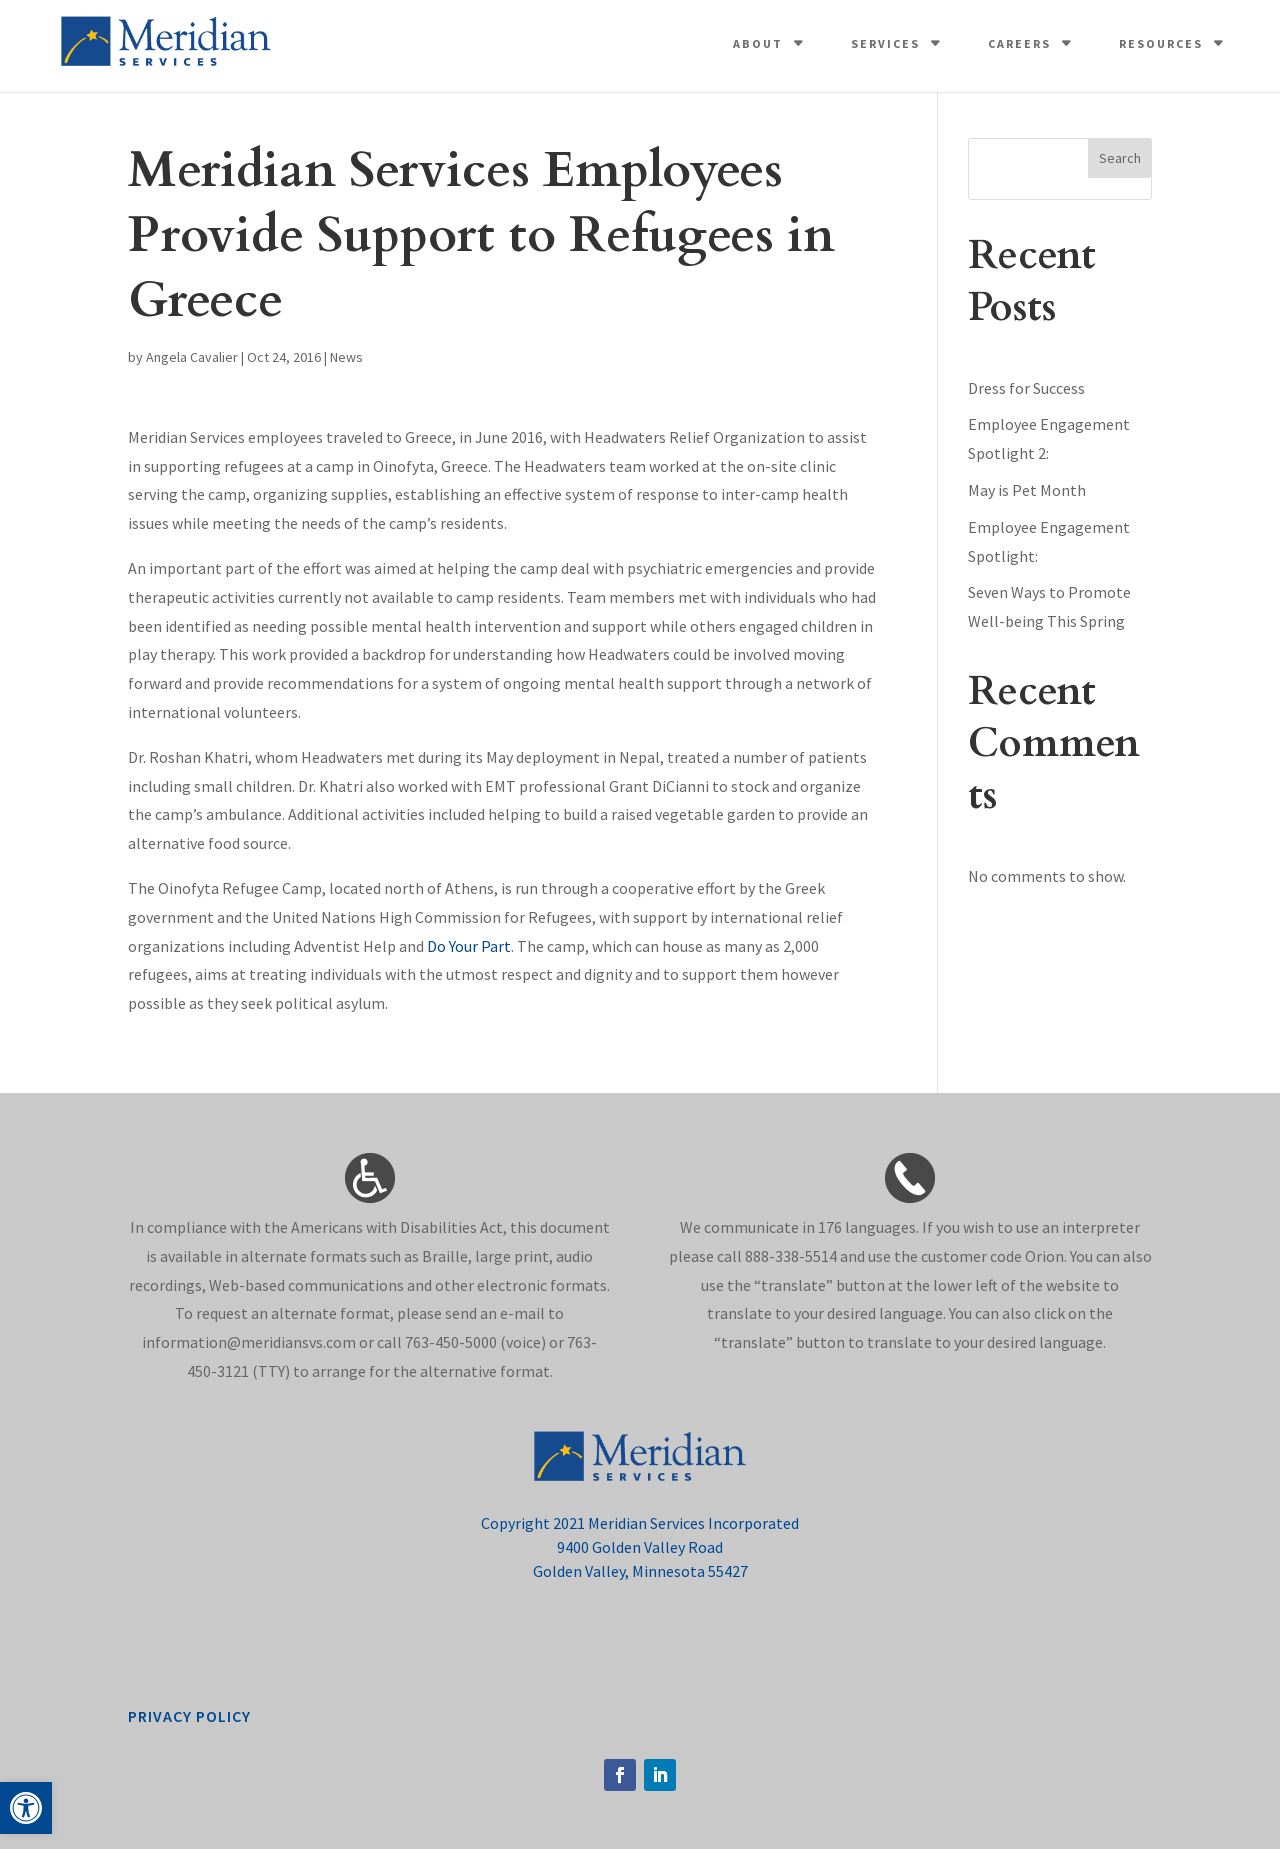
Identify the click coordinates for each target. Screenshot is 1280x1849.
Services (885, 43)
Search (1120, 158)
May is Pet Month (1027, 490)
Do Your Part (469, 946)
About (758, 43)
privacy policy (189, 1716)
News (346, 357)
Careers (1019, 43)
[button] (26, 1808)
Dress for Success (1026, 388)
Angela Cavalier (192, 357)
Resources (1161, 43)
